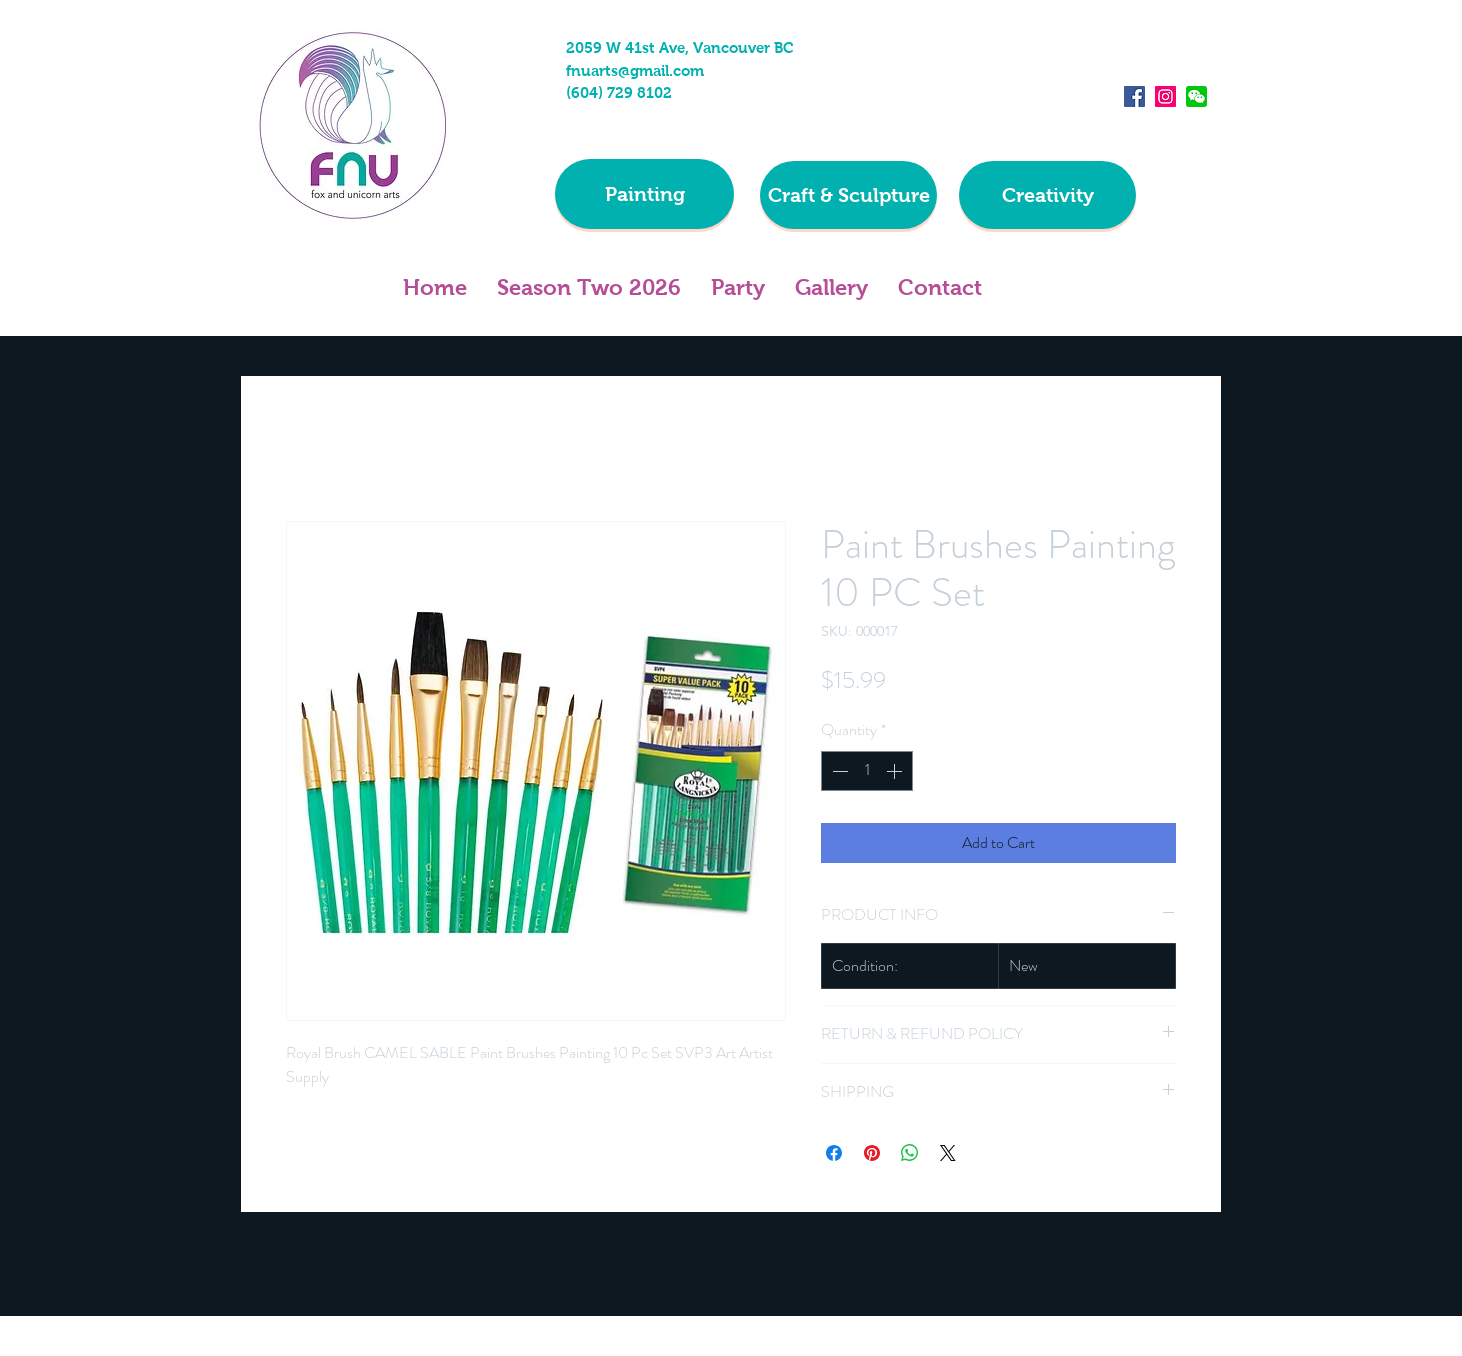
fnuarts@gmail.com (635, 70)
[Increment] (896, 771)
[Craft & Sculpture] (848, 195)
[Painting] (644, 194)
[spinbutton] (867, 771)
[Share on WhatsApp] (910, 1153)
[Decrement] (838, 771)
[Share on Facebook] (834, 1153)
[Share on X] (948, 1153)
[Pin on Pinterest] (872, 1153)
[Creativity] (1047, 195)
